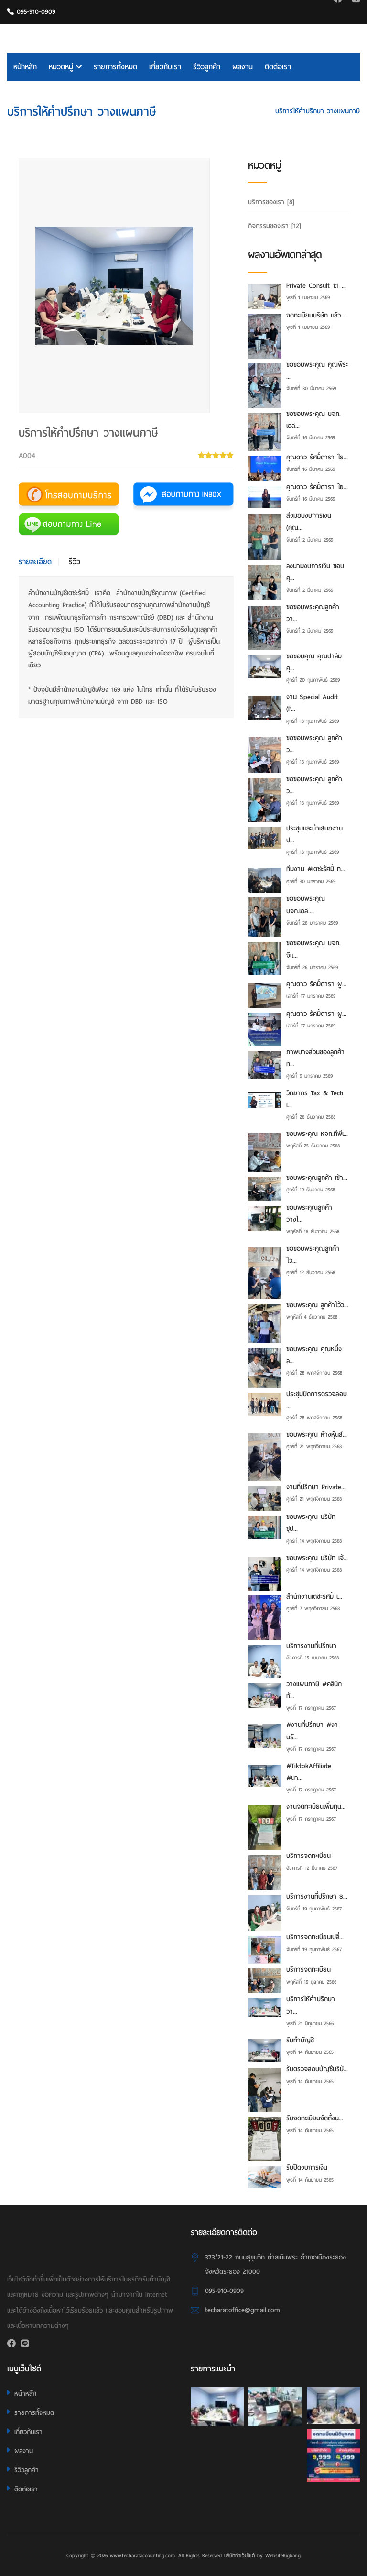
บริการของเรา (245, 111)
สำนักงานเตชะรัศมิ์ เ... (314, 1596)
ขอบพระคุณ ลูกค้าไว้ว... (317, 1304)
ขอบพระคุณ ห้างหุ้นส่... (316, 1434)
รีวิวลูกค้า (206, 67)
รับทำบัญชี (300, 2040)
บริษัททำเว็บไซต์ (239, 2555)
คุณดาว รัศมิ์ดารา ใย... (317, 457)
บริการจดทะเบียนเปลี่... (315, 1937)
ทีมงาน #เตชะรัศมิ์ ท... (315, 868)
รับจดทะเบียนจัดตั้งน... (314, 2118)
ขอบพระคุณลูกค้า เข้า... (316, 1177)
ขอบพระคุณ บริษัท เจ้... (317, 1557)
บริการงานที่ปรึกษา (311, 1645)
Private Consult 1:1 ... (316, 285)
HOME (205, 111)
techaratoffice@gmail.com (242, 2309)
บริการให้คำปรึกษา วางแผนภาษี (317, 111)
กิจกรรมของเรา (274, 225)
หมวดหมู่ (65, 67)
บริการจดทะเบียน (308, 1855)
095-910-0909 (31, 11)
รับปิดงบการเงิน (306, 2167)
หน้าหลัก (25, 67)
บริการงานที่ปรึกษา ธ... (316, 1896)
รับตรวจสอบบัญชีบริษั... (317, 2068)
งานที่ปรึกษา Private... (315, 1487)
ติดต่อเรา (278, 67)
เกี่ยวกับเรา (165, 67)
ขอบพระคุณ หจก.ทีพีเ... (317, 1133)
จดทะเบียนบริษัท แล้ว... (315, 315)
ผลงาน (242, 67)
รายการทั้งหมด (115, 67)
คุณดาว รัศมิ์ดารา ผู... (316, 984)
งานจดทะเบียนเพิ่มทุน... (315, 1806)
